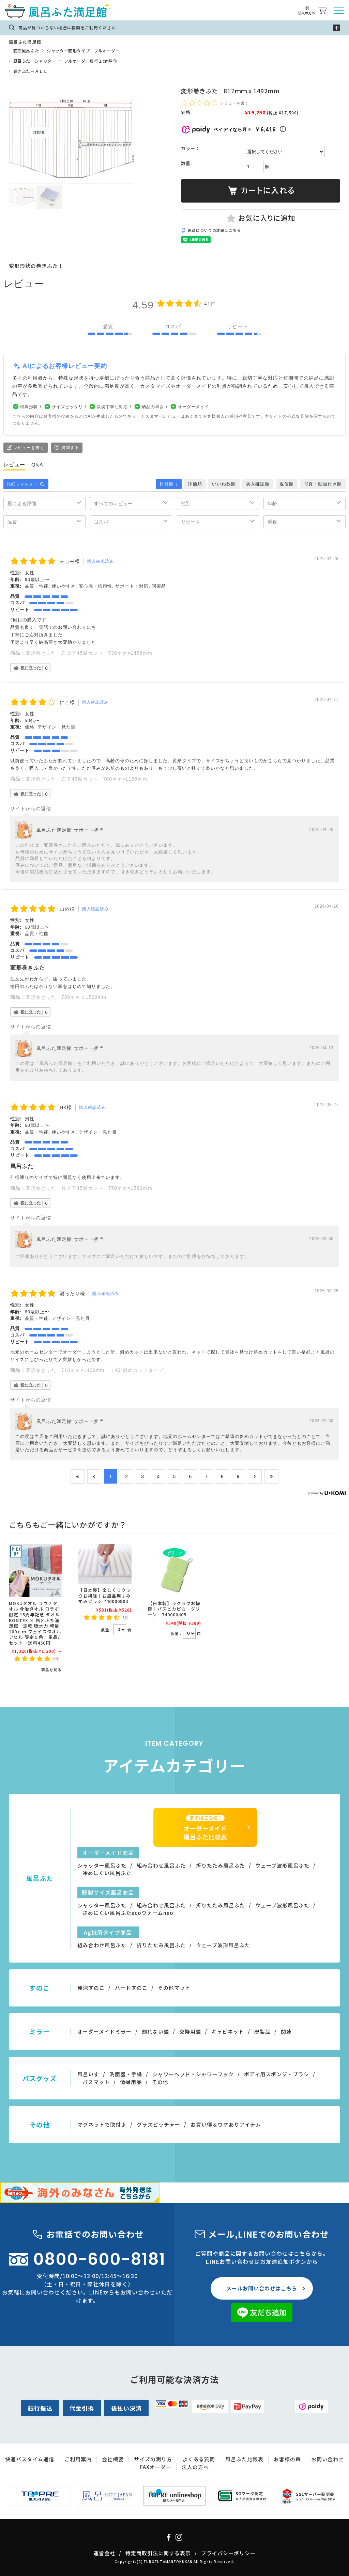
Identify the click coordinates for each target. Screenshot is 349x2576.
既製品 (262, 2031)
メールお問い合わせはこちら (261, 2288)
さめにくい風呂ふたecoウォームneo (127, 1912)
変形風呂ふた (26, 50)
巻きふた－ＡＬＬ (30, 71)
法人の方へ (195, 2466)
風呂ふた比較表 (244, 2459)
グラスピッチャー (158, 2124)
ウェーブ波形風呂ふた (282, 1865)
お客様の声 (287, 2459)
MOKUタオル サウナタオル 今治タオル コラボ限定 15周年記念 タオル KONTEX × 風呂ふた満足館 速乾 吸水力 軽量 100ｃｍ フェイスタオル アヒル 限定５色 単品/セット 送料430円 (35, 1623)
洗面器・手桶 (125, 2074)
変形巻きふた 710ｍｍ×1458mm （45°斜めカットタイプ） (97, 1370)
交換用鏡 (190, 2031)
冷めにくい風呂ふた (107, 1872)
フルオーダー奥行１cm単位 (91, 61)
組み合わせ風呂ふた (161, 1865)
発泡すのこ (91, 1987)
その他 (160, 2081)
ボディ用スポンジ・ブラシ (276, 2074)
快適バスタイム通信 (29, 2459)
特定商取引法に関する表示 (158, 2553)
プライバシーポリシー (228, 2553)
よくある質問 (198, 2459)
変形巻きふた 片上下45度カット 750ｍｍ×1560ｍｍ (89, 1188)
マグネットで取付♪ (101, 2124)
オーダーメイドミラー (104, 2031)
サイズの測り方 (153, 2459)
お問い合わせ (327, 2459)
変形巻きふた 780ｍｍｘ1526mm (68, 997)
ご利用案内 (78, 2459)
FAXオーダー (155, 2466)
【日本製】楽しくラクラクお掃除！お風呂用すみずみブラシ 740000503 (104, 1595)
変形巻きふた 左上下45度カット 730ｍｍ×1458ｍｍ (89, 653)
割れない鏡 (155, 2031)
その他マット (174, 1987)
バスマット (96, 2081)
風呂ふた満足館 (25, 41)
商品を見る (51, 1669)
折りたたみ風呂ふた (220, 1865)
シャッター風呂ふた (101, 1865)
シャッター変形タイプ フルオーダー (83, 50)
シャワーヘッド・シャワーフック (193, 2074)
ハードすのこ (131, 1987)
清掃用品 (131, 2081)
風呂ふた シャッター (34, 61)
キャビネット (227, 2031)
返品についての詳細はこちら (214, 230)
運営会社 (104, 2553)
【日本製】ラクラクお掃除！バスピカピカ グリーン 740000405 (174, 1609)
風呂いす (88, 2074)
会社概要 (113, 2459)
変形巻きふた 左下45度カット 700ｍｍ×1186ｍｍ (87, 779)
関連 (286, 2031)
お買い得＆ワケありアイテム (226, 2124)
